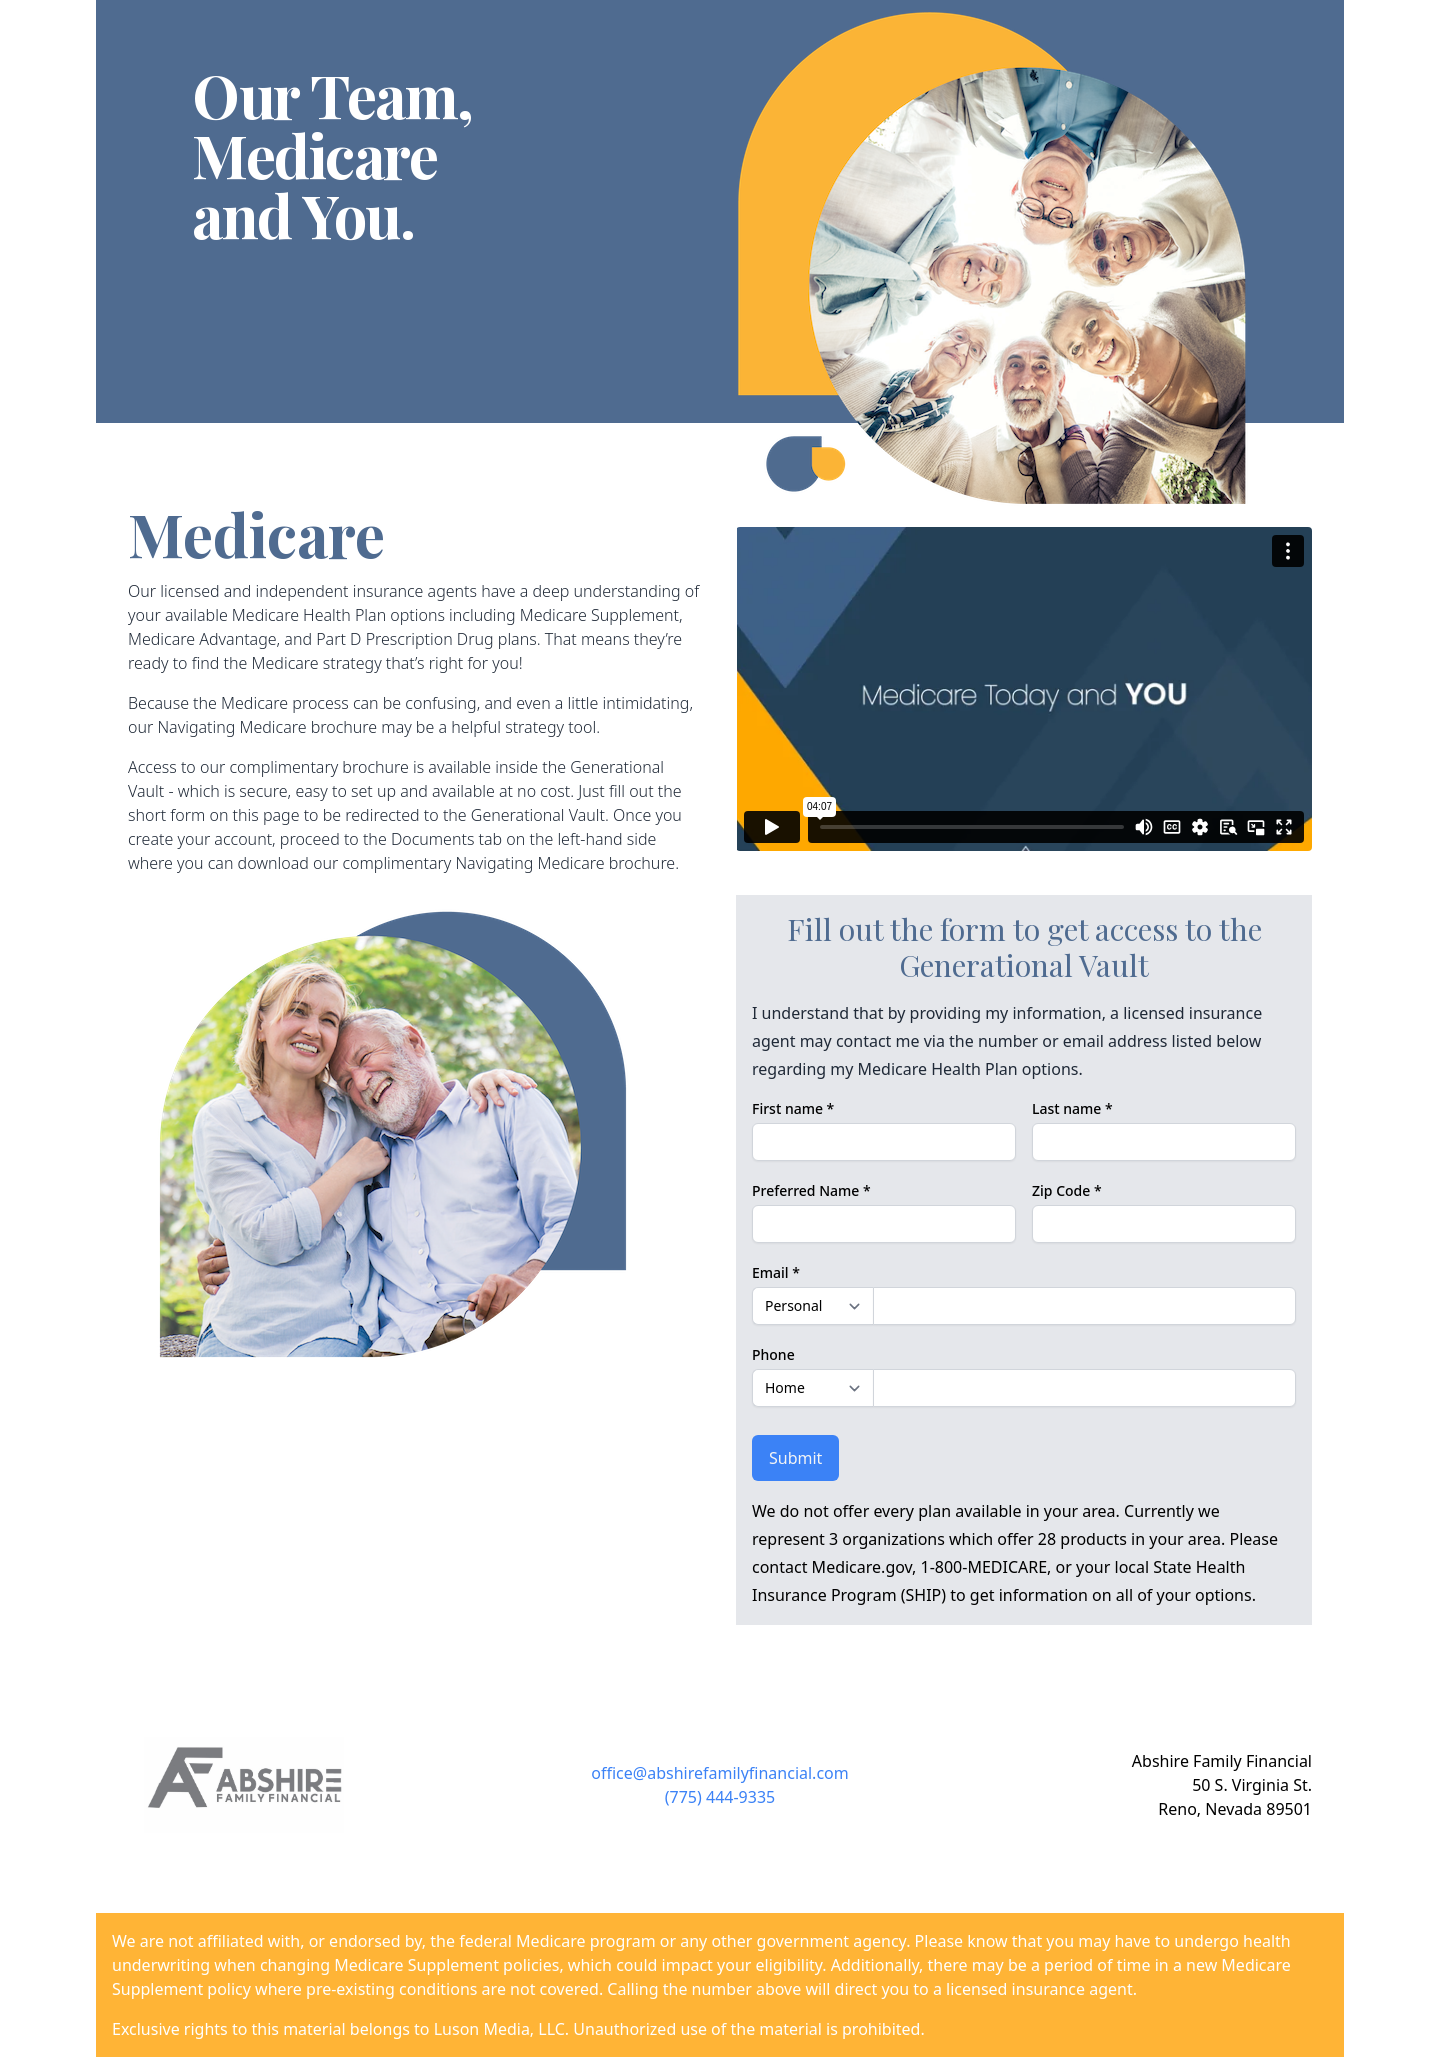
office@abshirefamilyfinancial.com (719, 1773)
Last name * (1072, 1108)
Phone (773, 1354)
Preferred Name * (811, 1190)
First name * (793, 1108)
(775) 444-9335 (720, 1797)
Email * (776, 1272)
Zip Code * (1067, 1190)
